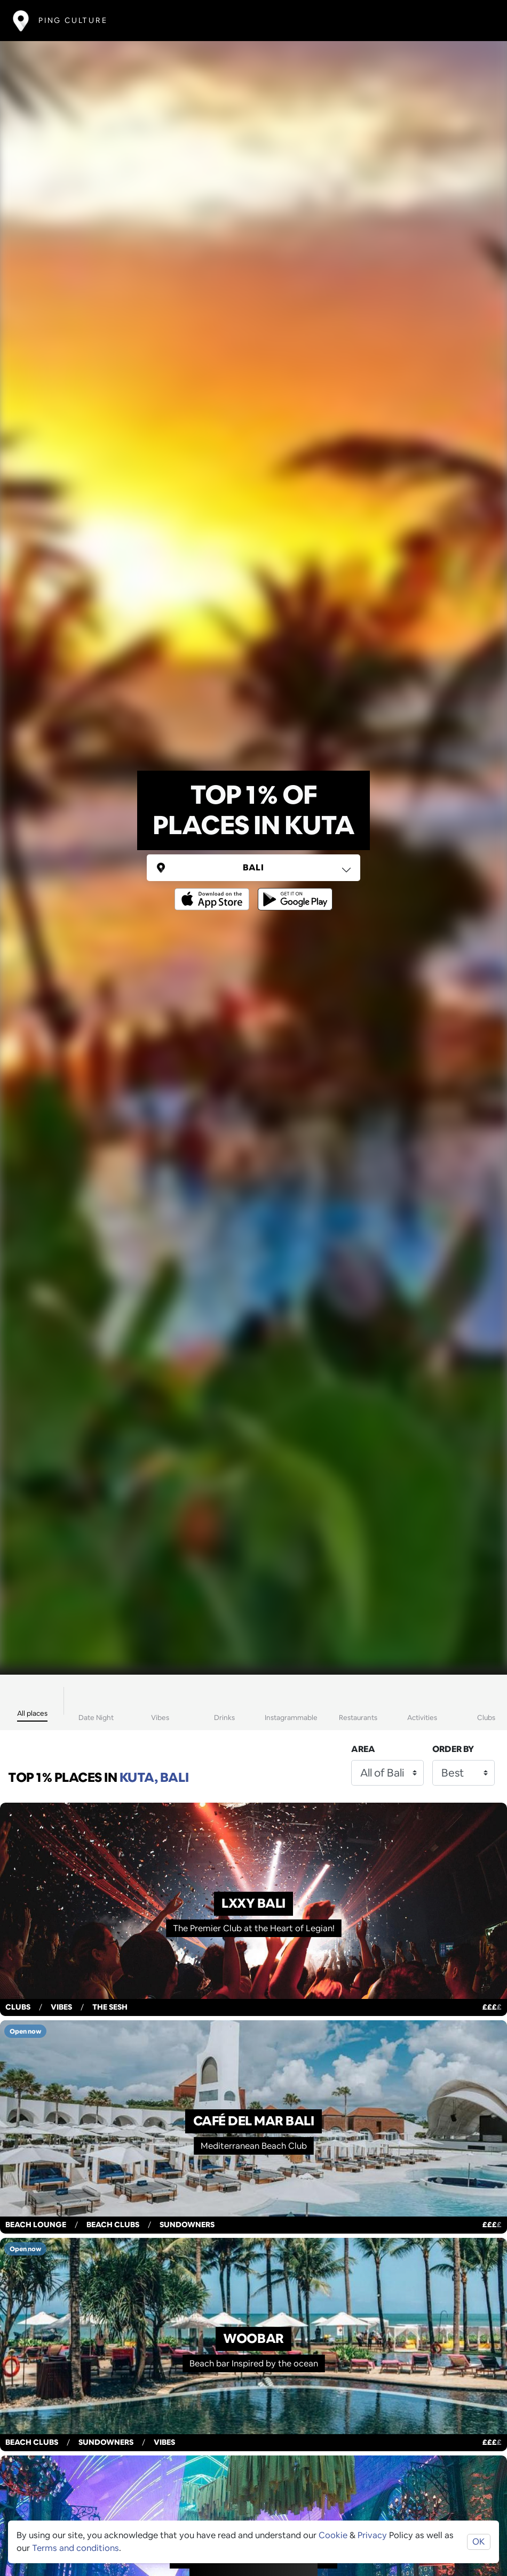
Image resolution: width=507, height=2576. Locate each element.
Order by (453, 1749)
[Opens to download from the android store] (293, 891)
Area (363, 1749)
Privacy (372, 2535)
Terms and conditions (75, 2548)
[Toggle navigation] (478, 20)
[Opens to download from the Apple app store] (214, 891)
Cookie (333, 2535)
